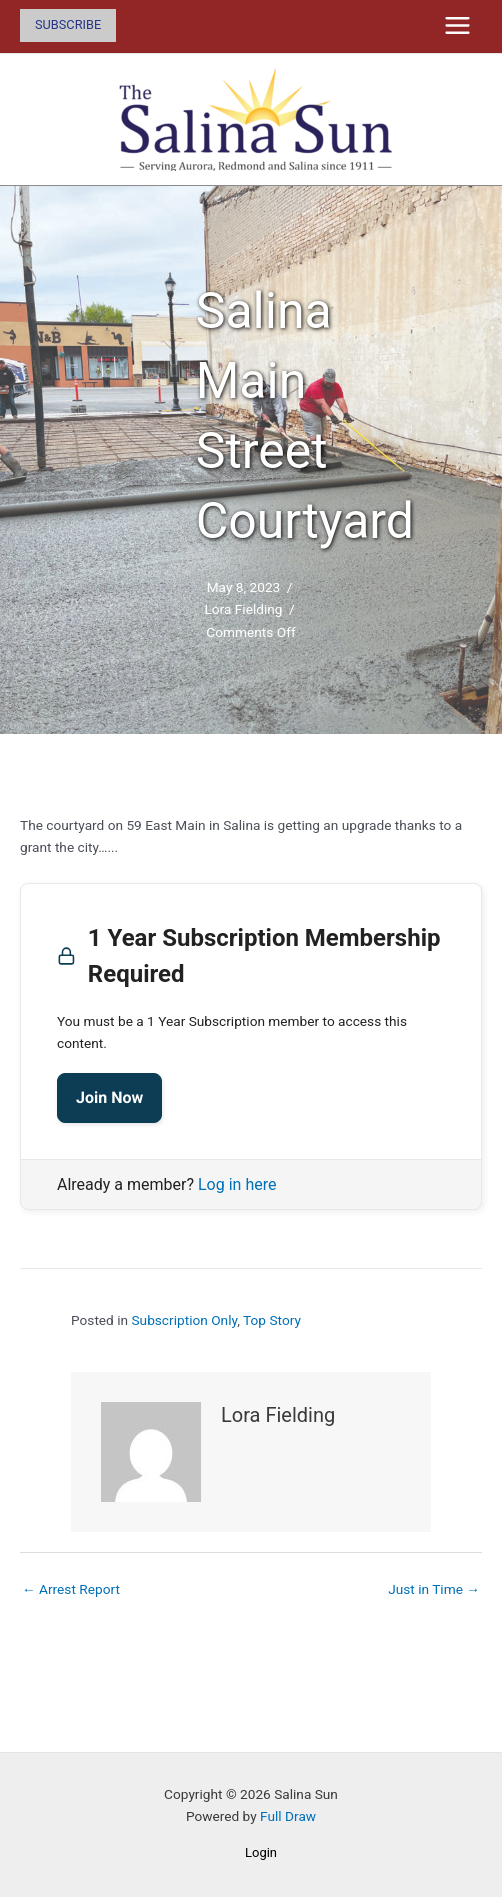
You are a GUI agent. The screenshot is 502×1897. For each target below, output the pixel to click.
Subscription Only (184, 1320)
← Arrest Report (71, 1589)
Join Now (109, 1097)
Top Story (272, 1320)
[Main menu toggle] (458, 26)
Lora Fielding (243, 609)
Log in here (237, 1184)
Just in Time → (434, 1589)
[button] (68, 25)
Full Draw (288, 1816)
